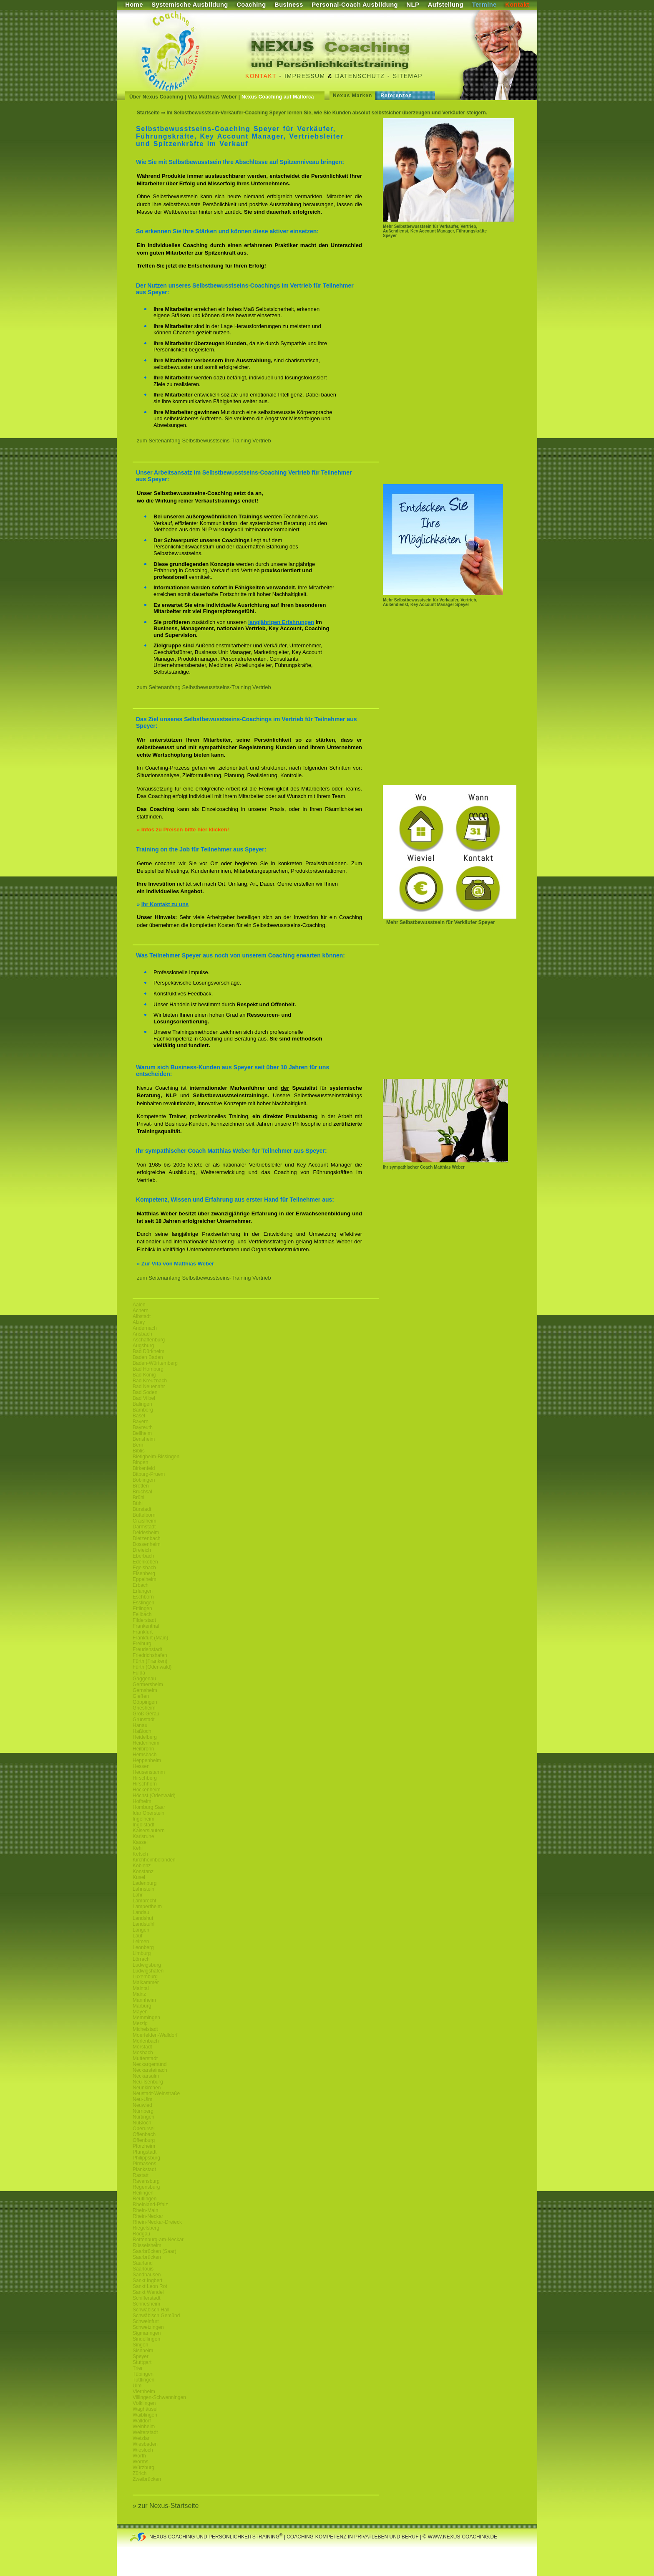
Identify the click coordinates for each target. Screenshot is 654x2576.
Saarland (143, 2263)
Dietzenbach (147, 1538)
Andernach (145, 1328)
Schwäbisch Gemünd (156, 2315)
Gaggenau (144, 1679)
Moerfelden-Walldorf (155, 2035)
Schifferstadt (146, 2298)
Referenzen (396, 95)
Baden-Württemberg (155, 1363)
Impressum (304, 76)
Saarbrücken (147, 2257)
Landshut (143, 1918)
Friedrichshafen (150, 1655)
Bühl (138, 1503)
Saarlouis (143, 2269)
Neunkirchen (147, 2088)
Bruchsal (142, 1492)
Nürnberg (143, 2111)
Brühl (138, 1497)
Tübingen (143, 2374)
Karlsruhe (143, 1836)
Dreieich (142, 1550)
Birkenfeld (144, 1468)
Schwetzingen (148, 2327)
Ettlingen (142, 1608)
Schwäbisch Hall (151, 2310)
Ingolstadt (143, 1825)
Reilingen (143, 2193)
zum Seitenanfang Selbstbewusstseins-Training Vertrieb (204, 440)
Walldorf (142, 2421)
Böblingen (144, 1480)
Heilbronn (143, 1749)
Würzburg (143, 2467)
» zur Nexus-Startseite (166, 2505)
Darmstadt (144, 1527)
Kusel (139, 1877)
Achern (140, 1310)
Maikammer (146, 1982)
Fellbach (142, 1614)
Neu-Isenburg (148, 2082)
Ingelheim (143, 1819)
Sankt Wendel (148, 2292)
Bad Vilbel (144, 1398)
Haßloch (142, 1731)
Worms (140, 2462)
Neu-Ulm (142, 2099)
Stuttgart (142, 2362)
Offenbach (144, 2134)
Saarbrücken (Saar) (154, 2251)
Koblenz (142, 1866)
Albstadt (142, 1316)
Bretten (141, 1486)
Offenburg (144, 2140)
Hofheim (142, 1801)
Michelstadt (145, 2029)
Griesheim (144, 1708)
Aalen (139, 1305)
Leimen (141, 1942)
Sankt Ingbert (147, 2280)
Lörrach (141, 1959)
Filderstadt (144, 1620)
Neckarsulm (146, 2076)
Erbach (140, 1585)
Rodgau (141, 2234)
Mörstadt (142, 2047)
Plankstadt (144, 2169)
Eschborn (143, 1597)
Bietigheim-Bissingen (156, 1457)
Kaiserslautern (149, 1831)
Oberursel (144, 2129)
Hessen (141, 1766)
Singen (140, 2345)
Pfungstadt (144, 2152)
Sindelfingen (146, 2339)
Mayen (140, 2012)
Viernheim (144, 2391)
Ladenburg (144, 1883)
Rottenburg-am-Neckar (158, 2240)
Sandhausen (147, 2275)
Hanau (140, 1725)
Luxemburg (145, 1977)
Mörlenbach (146, 2041)
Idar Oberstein (148, 1813)
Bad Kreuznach (150, 1381)
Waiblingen (145, 2415)
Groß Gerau (146, 1714)
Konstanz (143, 1871)
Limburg (142, 1953)
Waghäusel (145, 2409)
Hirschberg (145, 1778)
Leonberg (143, 1947)
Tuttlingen (143, 2380)
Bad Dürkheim (148, 1351)
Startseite (148, 113)
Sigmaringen (147, 2333)
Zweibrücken (147, 2479)
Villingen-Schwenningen (159, 2397)
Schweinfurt (146, 2321)
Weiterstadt (145, 2432)
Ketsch (140, 1854)
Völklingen (144, 2403)
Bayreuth (143, 1427)
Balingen (142, 1404)
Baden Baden (148, 1357)
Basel (139, 1416)
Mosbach (143, 2053)
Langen (141, 1930)
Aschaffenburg (149, 1340)
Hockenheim (147, 1790)
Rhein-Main (145, 2210)
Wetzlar (141, 2438)
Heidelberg (145, 1737)
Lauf (137, 1936)
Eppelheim (144, 1579)
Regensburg (146, 2187)
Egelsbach (144, 1568)
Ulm (137, 2386)
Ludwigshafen (148, 1971)
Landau (141, 1912)
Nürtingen (143, 2117)
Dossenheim (147, 1544)
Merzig (140, 2023)
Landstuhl (143, 1924)
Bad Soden (145, 1392)
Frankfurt (143, 1632)
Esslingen (143, 1603)
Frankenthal (146, 1626)
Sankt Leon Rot (150, 2286)
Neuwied (142, 2105)
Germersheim (148, 1684)
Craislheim (144, 1521)
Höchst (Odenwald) (154, 1795)
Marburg (142, 2006)
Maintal (141, 1988)
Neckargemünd (149, 2064)
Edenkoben (145, 1562)
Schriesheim (146, 2304)
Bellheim (142, 1433)
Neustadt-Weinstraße (156, 2093)
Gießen (141, 1696)
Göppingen (145, 1702)
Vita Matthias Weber (212, 97)
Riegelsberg (146, 2228)
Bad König (144, 1375)
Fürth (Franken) (150, 1661)
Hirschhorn (145, 1784)
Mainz (139, 1994)
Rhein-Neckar (148, 2216)
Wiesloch (143, 2450)
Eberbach (143, 1556)
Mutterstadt (145, 2058)
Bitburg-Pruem (149, 1474)
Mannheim (144, 2000)
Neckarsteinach (150, 2070)
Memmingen (146, 2017)
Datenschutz (360, 76)
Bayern (140, 1421)
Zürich (139, 2473)
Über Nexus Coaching (156, 97)
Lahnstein (143, 1889)
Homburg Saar (149, 1807)
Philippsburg (146, 2158)
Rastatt (140, 2175)
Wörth (139, 2456)
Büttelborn (144, 1515)
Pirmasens (144, 2164)
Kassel (140, 1842)
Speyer (140, 2356)
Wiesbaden (145, 2444)
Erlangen (143, 1591)
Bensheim (144, 1439)
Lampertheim (147, 1906)
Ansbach (142, 1334)
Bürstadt (142, 1509)
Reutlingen (144, 2199)
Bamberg (143, 1410)
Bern (138, 1445)
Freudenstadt (147, 1649)
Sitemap (408, 76)
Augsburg (143, 1346)
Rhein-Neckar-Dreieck (157, 2222)
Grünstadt (144, 1719)
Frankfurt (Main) (150, 1638)
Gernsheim (145, 1690)
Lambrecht (144, 1901)
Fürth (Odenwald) (152, 1667)
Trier (138, 2368)
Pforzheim (144, 2146)
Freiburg (142, 1644)
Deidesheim (146, 1532)
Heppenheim (147, 1760)
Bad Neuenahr (149, 1386)
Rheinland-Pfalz (150, 2204)
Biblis (139, 1451)
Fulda (139, 1673)
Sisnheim (143, 2351)
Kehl (138, 1848)
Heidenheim (146, 1743)
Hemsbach (144, 1755)
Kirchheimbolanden (154, 1860)
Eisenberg (144, 1573)
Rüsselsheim (147, 2245)
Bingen (140, 1462)
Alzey (139, 1322)
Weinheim (144, 2427)
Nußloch (142, 2123)
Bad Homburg (148, 1369)
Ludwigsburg (147, 1965)
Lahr (138, 1895)
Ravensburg (146, 2181)
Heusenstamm (149, 1772)
